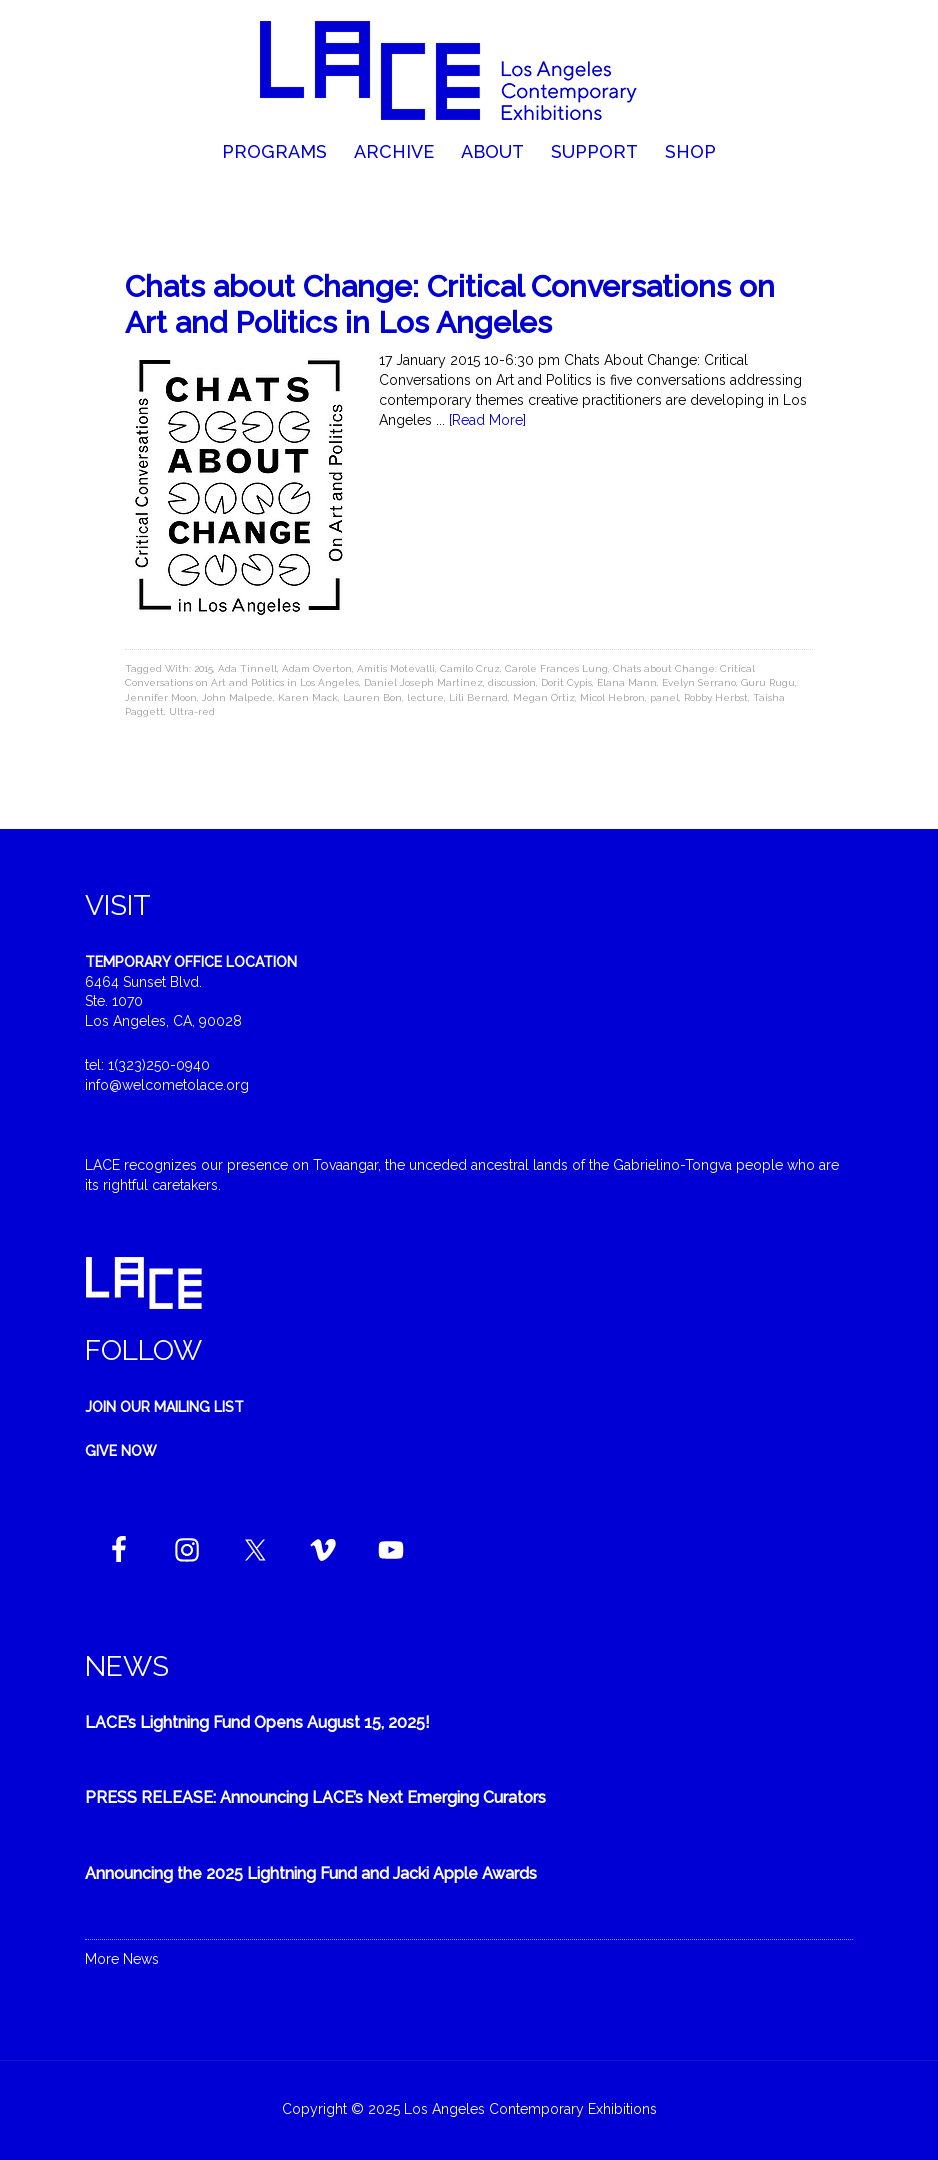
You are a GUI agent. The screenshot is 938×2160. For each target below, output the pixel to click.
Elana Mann (627, 682)
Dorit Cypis (566, 682)
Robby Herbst (716, 697)
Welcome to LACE (469, 70)
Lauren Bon (372, 697)
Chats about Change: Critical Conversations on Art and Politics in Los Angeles (450, 304)
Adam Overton (317, 668)
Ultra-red (192, 711)
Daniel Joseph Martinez (423, 682)
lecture (425, 697)
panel (664, 697)
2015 (203, 668)
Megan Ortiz (544, 697)
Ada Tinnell (247, 668)
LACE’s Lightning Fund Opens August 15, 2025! (257, 1722)
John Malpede (237, 697)
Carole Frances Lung (556, 668)
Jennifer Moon (161, 697)
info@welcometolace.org (167, 1085)
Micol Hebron (612, 697)
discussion (512, 682)
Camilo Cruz (470, 668)
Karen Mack (308, 697)
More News (122, 1959)
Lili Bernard (478, 697)
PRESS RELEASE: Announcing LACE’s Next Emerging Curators (315, 1797)
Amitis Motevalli (396, 668)
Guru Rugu (768, 682)
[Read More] (487, 420)
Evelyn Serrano (699, 682)
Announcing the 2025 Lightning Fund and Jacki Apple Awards (311, 1873)
